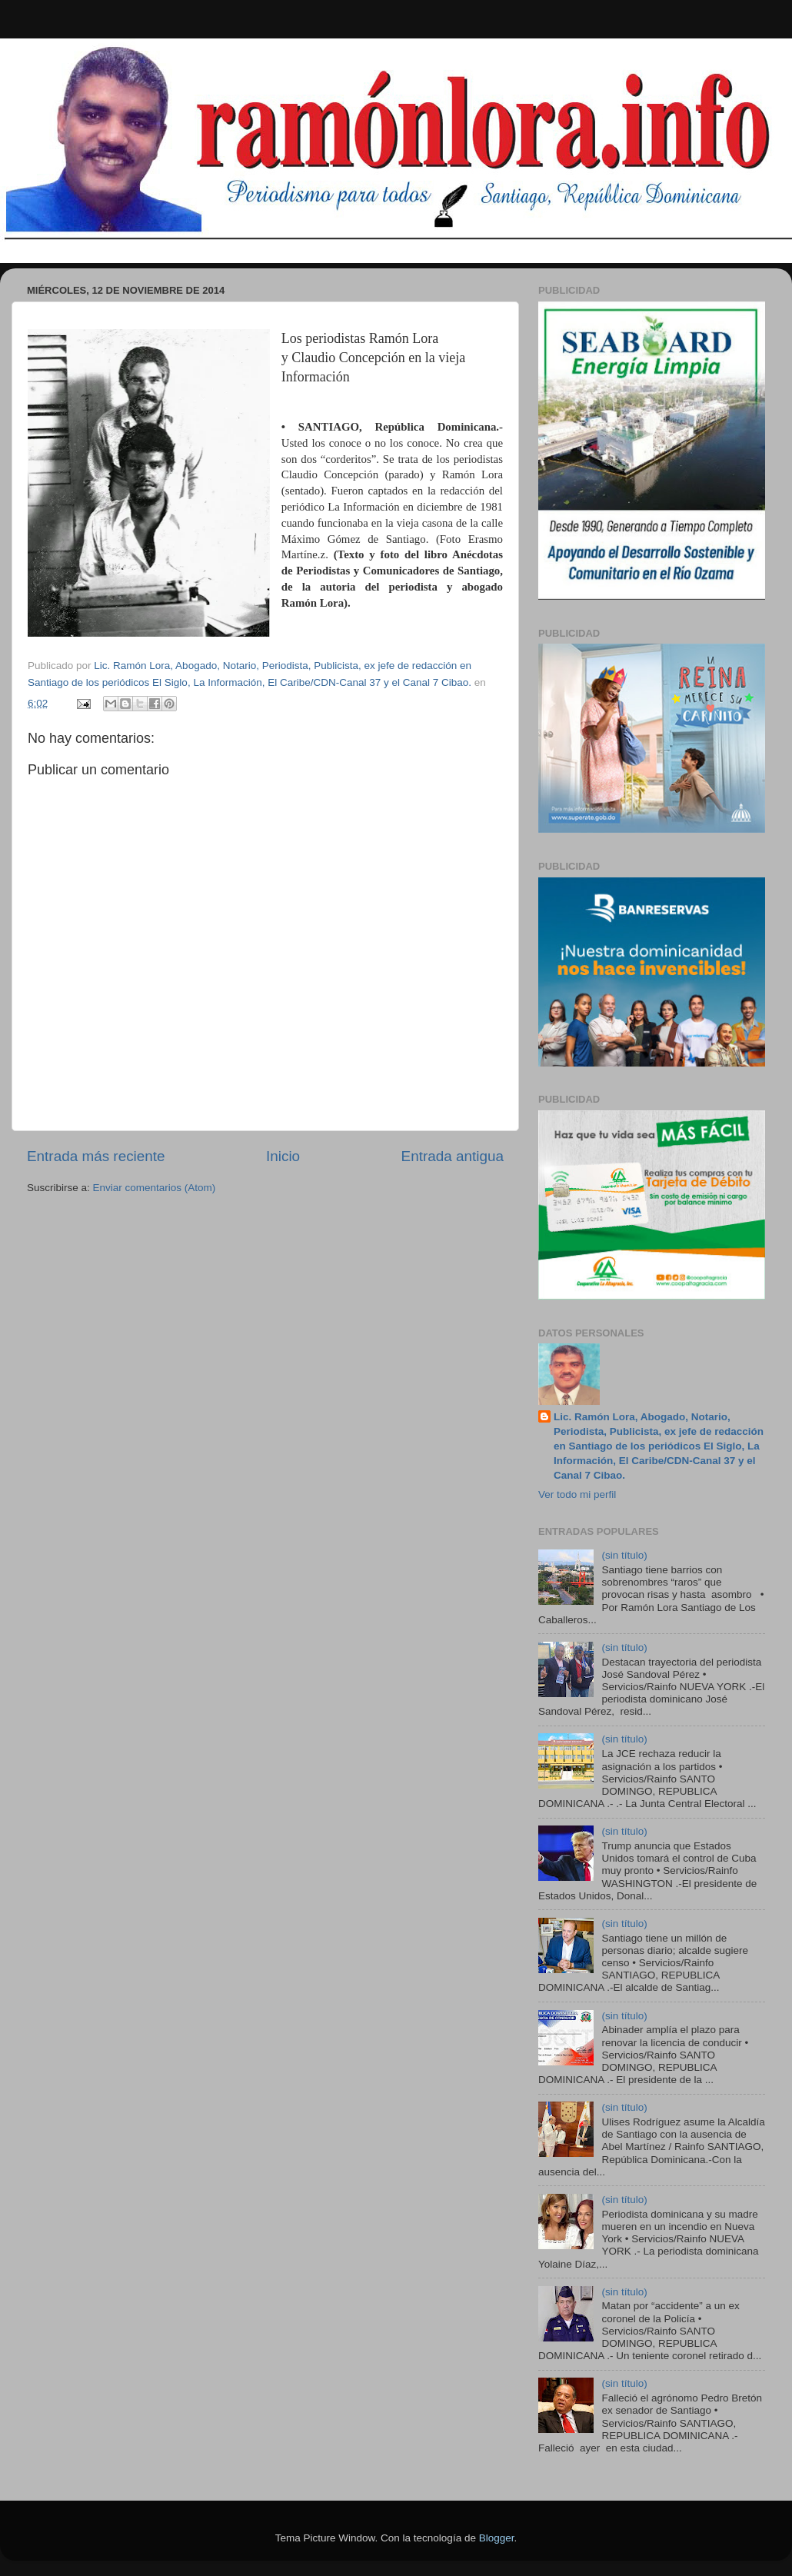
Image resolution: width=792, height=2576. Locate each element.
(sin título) (624, 1555)
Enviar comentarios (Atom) (154, 1187)
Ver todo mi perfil (577, 1494)
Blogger (496, 2538)
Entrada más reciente (96, 1156)
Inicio (283, 1156)
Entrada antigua (452, 1156)
